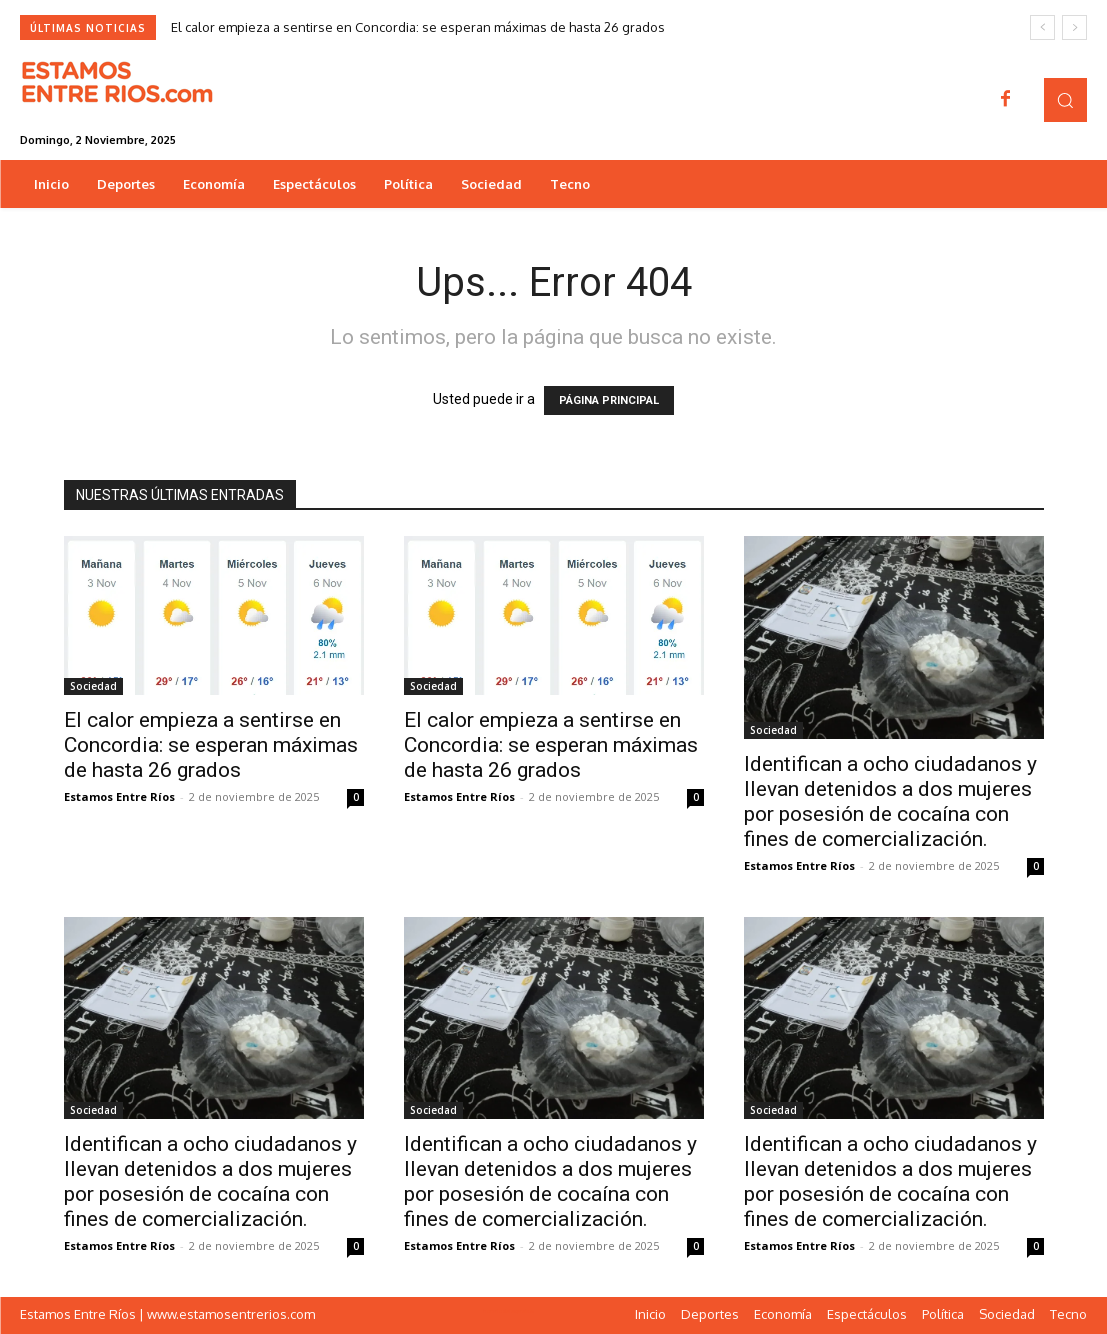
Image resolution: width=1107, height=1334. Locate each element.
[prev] (1042, 27)
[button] (1065, 99)
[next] (1074, 27)
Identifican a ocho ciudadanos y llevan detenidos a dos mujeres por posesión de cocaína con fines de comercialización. (890, 801)
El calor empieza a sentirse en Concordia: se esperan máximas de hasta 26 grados (418, 27)
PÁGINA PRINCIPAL (609, 400)
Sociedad (93, 686)
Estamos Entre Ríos (119, 796)
